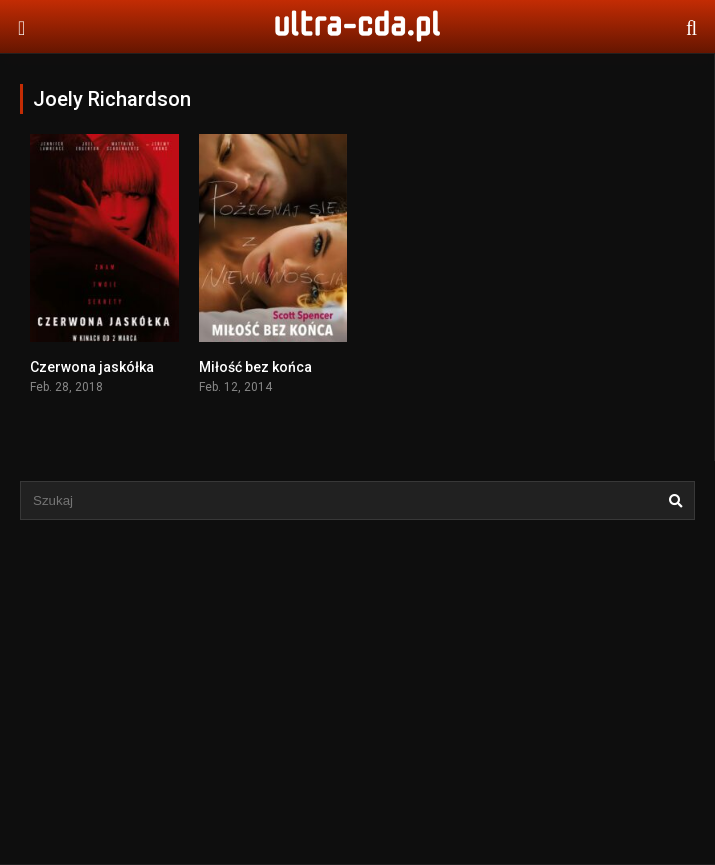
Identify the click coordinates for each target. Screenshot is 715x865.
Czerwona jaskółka (92, 367)
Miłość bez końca (255, 367)
